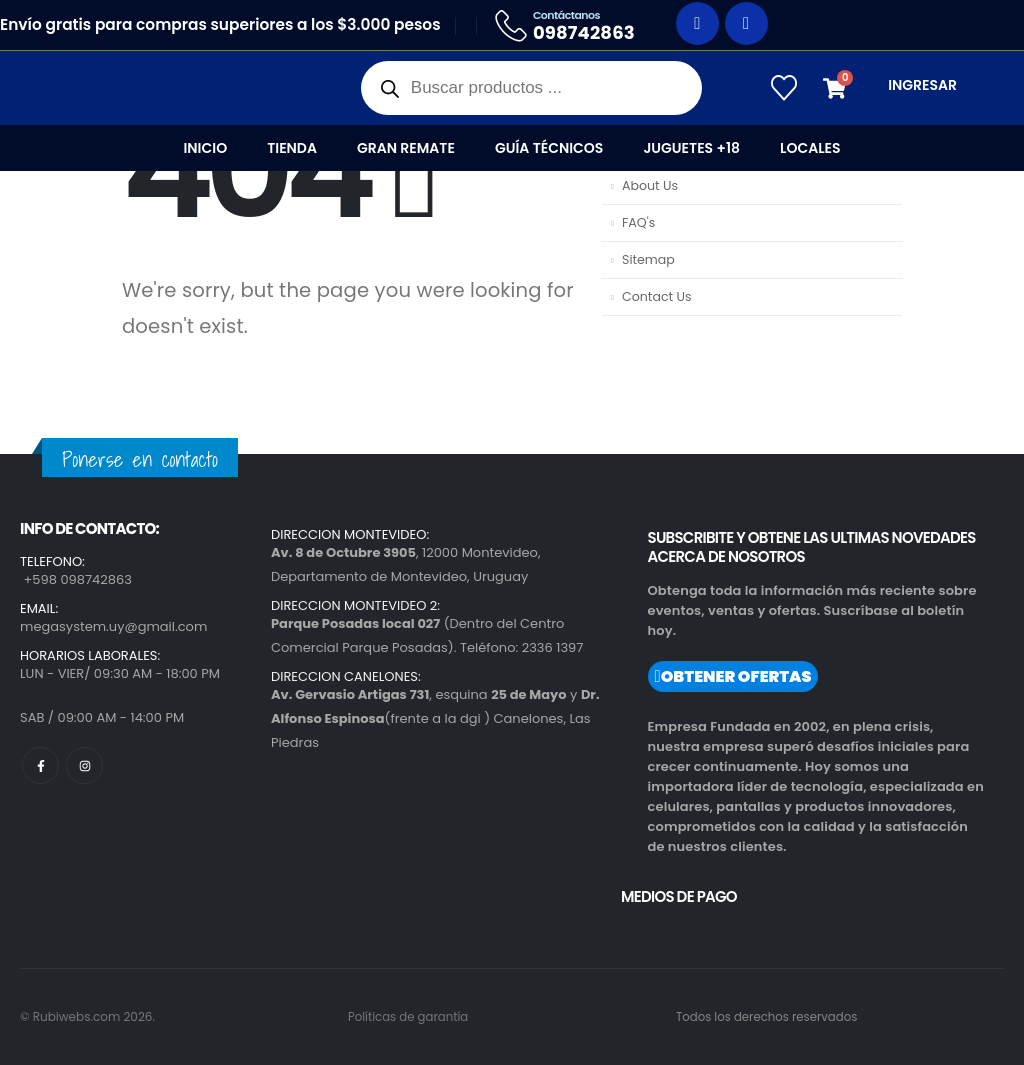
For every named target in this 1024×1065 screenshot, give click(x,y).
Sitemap (648, 259)
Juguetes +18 (691, 148)
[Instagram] (746, 23)
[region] (260, 896)
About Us (650, 185)
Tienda (292, 148)
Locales (810, 148)
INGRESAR (922, 85)
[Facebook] (697, 23)
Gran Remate (406, 148)
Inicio (205, 148)
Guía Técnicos (549, 148)
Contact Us (657, 296)
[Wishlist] (783, 88)
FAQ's (638, 222)
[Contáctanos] (576, 26)
